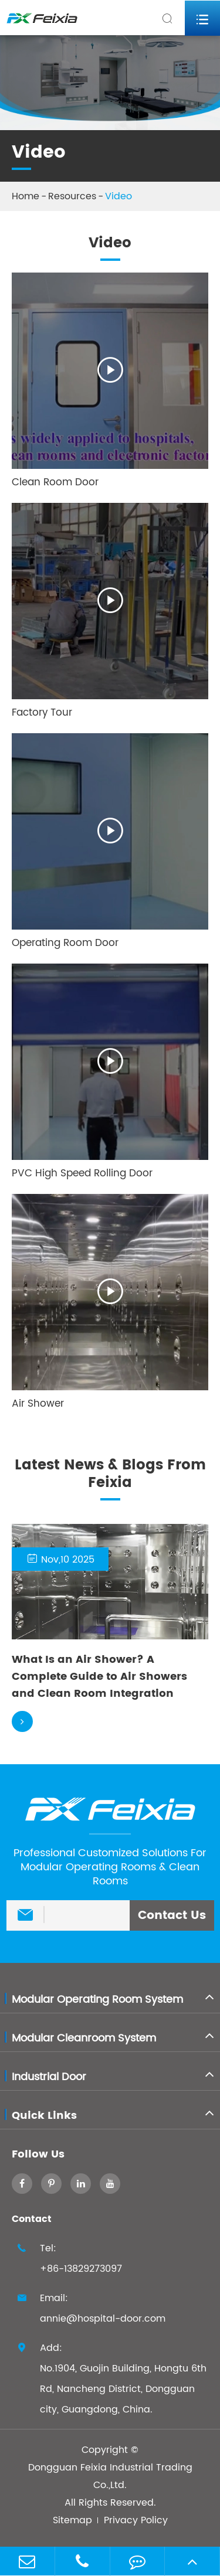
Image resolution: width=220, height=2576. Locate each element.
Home (25, 196)
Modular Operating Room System (97, 1999)
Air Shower (38, 1404)
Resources (72, 196)
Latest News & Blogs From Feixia (110, 1476)
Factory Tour (42, 713)
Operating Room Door (65, 943)
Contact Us (172, 1915)
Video (118, 196)
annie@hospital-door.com (102, 2318)
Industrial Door (49, 2076)
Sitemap (72, 2520)
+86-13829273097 (81, 2268)
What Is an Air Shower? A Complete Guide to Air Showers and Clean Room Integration (99, 1676)
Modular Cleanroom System (84, 2038)
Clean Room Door (55, 482)
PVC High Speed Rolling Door (82, 1173)
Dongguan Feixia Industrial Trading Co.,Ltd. (110, 2476)
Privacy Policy (136, 2520)
